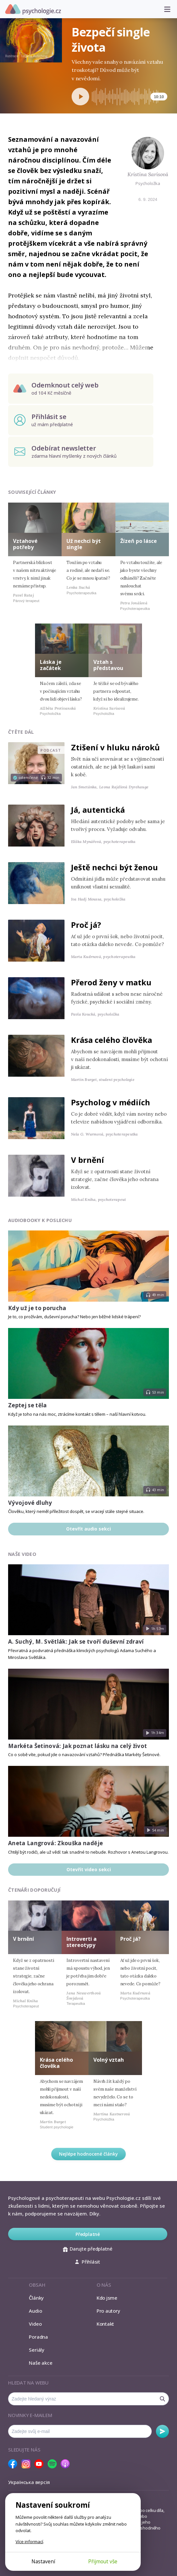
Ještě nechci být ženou (114, 867)
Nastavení (43, 2561)
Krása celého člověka (111, 1039)
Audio (35, 2310)
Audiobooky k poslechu (40, 1220)
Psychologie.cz (33, 9)
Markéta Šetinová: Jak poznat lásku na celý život (77, 1746)
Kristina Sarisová (147, 174)
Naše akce (40, 2362)
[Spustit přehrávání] (80, 96)
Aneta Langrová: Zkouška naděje (55, 1843)
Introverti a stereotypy (81, 1942)
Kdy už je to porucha (37, 1308)
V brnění (87, 1159)
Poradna (38, 2336)
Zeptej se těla (27, 1405)
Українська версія (29, 2482)
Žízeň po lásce (138, 541)
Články (36, 2297)
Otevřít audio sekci (88, 1529)
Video (35, 2323)
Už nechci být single (83, 544)
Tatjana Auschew (34, 56)
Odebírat (162, 2431)
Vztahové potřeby (25, 544)
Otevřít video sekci (88, 1869)
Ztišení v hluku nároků (115, 747)
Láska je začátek (51, 665)
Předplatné (88, 2234)
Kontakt (105, 2323)
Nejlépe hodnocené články (88, 2154)
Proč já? (86, 924)
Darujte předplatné (87, 2248)
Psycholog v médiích (110, 1102)
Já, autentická (98, 809)
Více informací (29, 2541)
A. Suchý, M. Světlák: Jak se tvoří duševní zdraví (76, 1641)
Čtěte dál (21, 732)
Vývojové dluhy (30, 1502)
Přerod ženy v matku (111, 982)
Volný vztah (108, 2059)
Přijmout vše (102, 2561)
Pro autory (108, 2310)
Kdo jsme (107, 2297)
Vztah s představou (108, 665)
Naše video (22, 1554)
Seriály (36, 2349)
